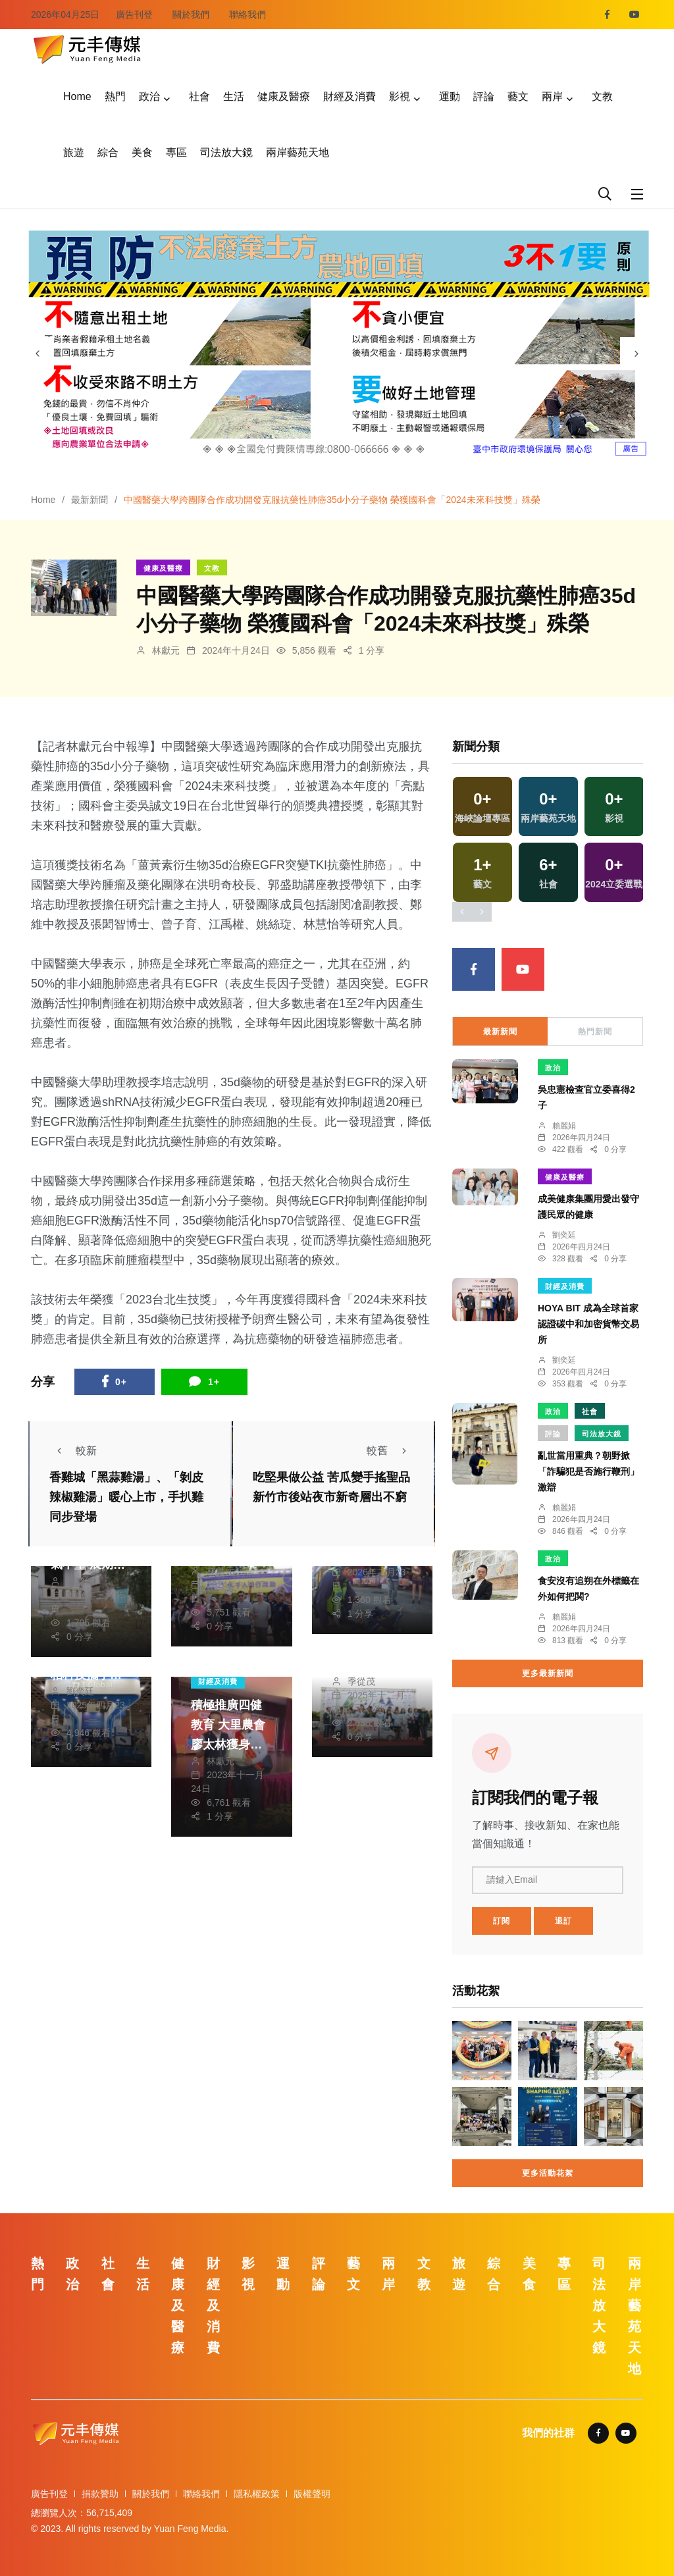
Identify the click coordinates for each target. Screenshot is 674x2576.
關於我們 (190, 14)
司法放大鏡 (226, 152)
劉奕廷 (80, 1691)
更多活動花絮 (547, 2173)
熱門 (115, 96)
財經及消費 (349, 96)
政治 (149, 96)
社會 (199, 96)
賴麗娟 (564, 1125)
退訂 (563, 1921)
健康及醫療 (283, 96)
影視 (399, 96)
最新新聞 (89, 499)
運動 (449, 96)
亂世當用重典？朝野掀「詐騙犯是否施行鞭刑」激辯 (588, 1471)
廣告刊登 (134, 14)
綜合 (107, 152)
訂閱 (501, 1921)
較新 (73, 1450)
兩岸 (552, 96)
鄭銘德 (80, 1581)
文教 (602, 96)
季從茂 (361, 1681)
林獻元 (166, 650)
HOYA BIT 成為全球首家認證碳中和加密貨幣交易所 (588, 1324)
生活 (233, 96)
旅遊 (73, 152)
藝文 (518, 96)
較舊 (390, 1450)
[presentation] (37, 353)
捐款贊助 (100, 2493)
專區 (176, 152)
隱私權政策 (257, 2493)
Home (77, 96)
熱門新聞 (595, 1031)
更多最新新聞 (547, 1673)
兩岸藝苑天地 (297, 152)
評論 (483, 96)
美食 (142, 152)
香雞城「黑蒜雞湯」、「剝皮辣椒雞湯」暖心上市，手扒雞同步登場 (126, 1497)
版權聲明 (312, 2493)
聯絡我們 (247, 14)
